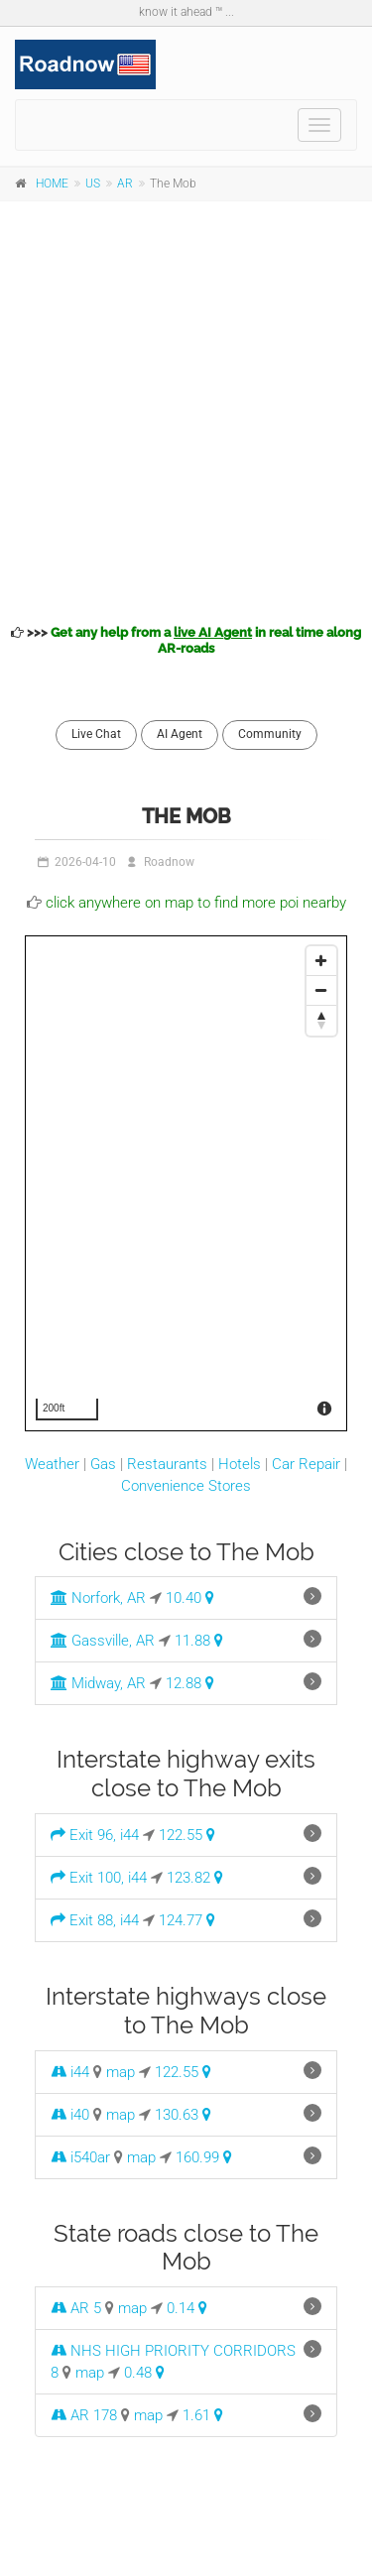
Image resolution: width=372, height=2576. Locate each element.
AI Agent (179, 734)
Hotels (239, 1464)
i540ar (80, 2157)
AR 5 (76, 2308)
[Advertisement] (186, 409)
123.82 (195, 1878)
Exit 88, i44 (95, 1920)
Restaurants (167, 1464)
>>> (186, 640)
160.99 (204, 2157)
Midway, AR (98, 1683)
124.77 (187, 1920)
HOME (52, 183)
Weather (52, 1464)
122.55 (187, 1835)
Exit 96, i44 (95, 1835)
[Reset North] (321, 1021)
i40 (70, 2115)
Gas (103, 1464)
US (92, 183)
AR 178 (84, 2415)
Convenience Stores (186, 1486)
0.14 (187, 2308)
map (120, 2072)
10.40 (190, 1598)
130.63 (183, 2115)
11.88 (199, 1641)
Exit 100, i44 (99, 1878)
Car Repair (306, 1464)
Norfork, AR (98, 1598)
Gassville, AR (103, 1641)
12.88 (190, 1683)
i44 (70, 2072)
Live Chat (96, 734)
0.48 (144, 2373)
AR (125, 183)
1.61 (203, 2415)
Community (270, 734)
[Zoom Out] (321, 991)
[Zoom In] (321, 961)
